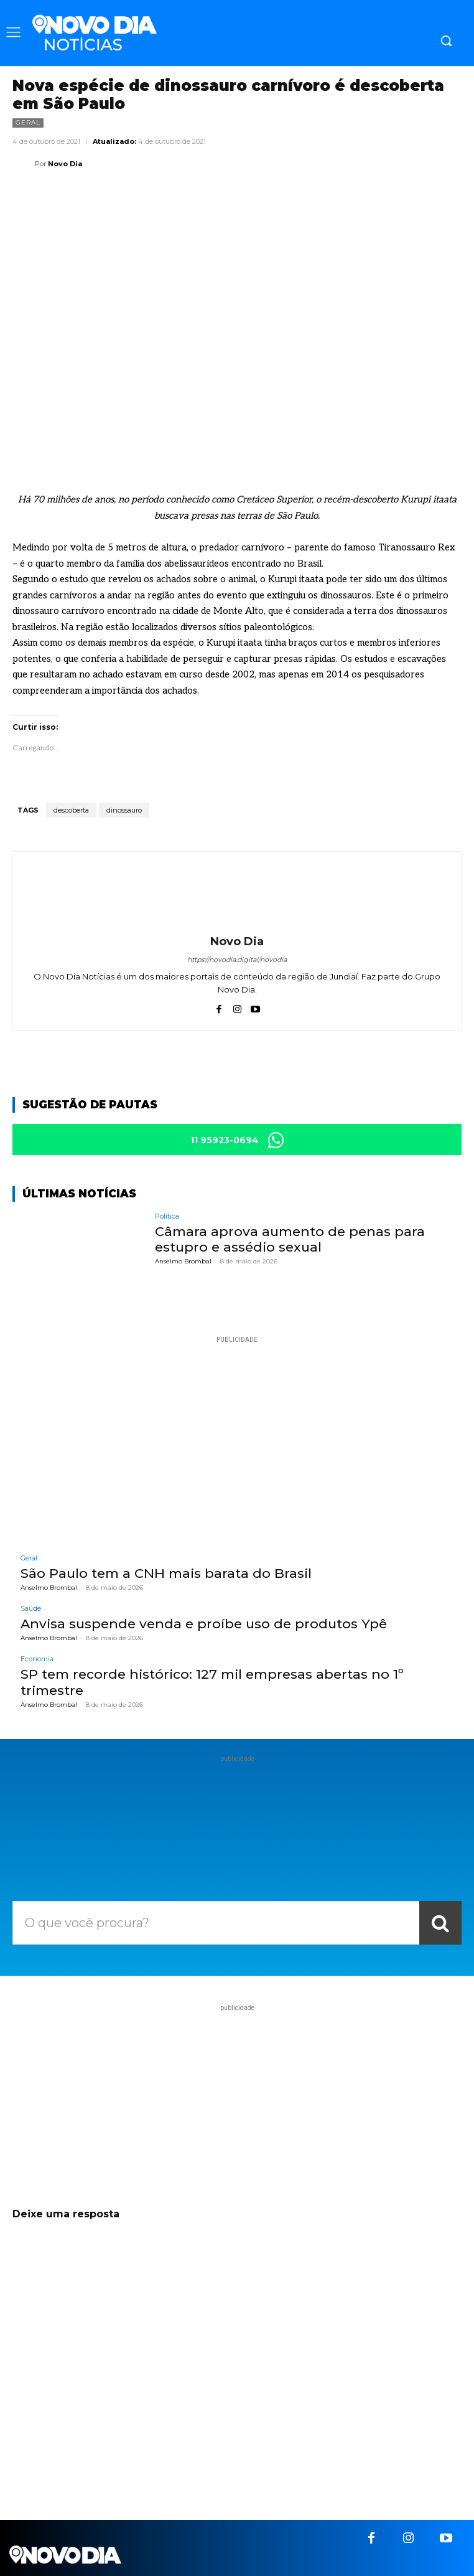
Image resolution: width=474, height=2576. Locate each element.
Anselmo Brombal (183, 1261)
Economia (37, 1659)
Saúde (31, 1608)
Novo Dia (65, 163)
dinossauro (124, 810)
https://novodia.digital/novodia (237, 959)
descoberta (71, 810)
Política (167, 1216)
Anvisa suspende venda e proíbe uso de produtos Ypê (204, 1623)
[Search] (440, 1923)
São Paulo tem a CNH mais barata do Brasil (166, 1573)
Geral (28, 123)
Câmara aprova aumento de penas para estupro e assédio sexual (290, 1239)
